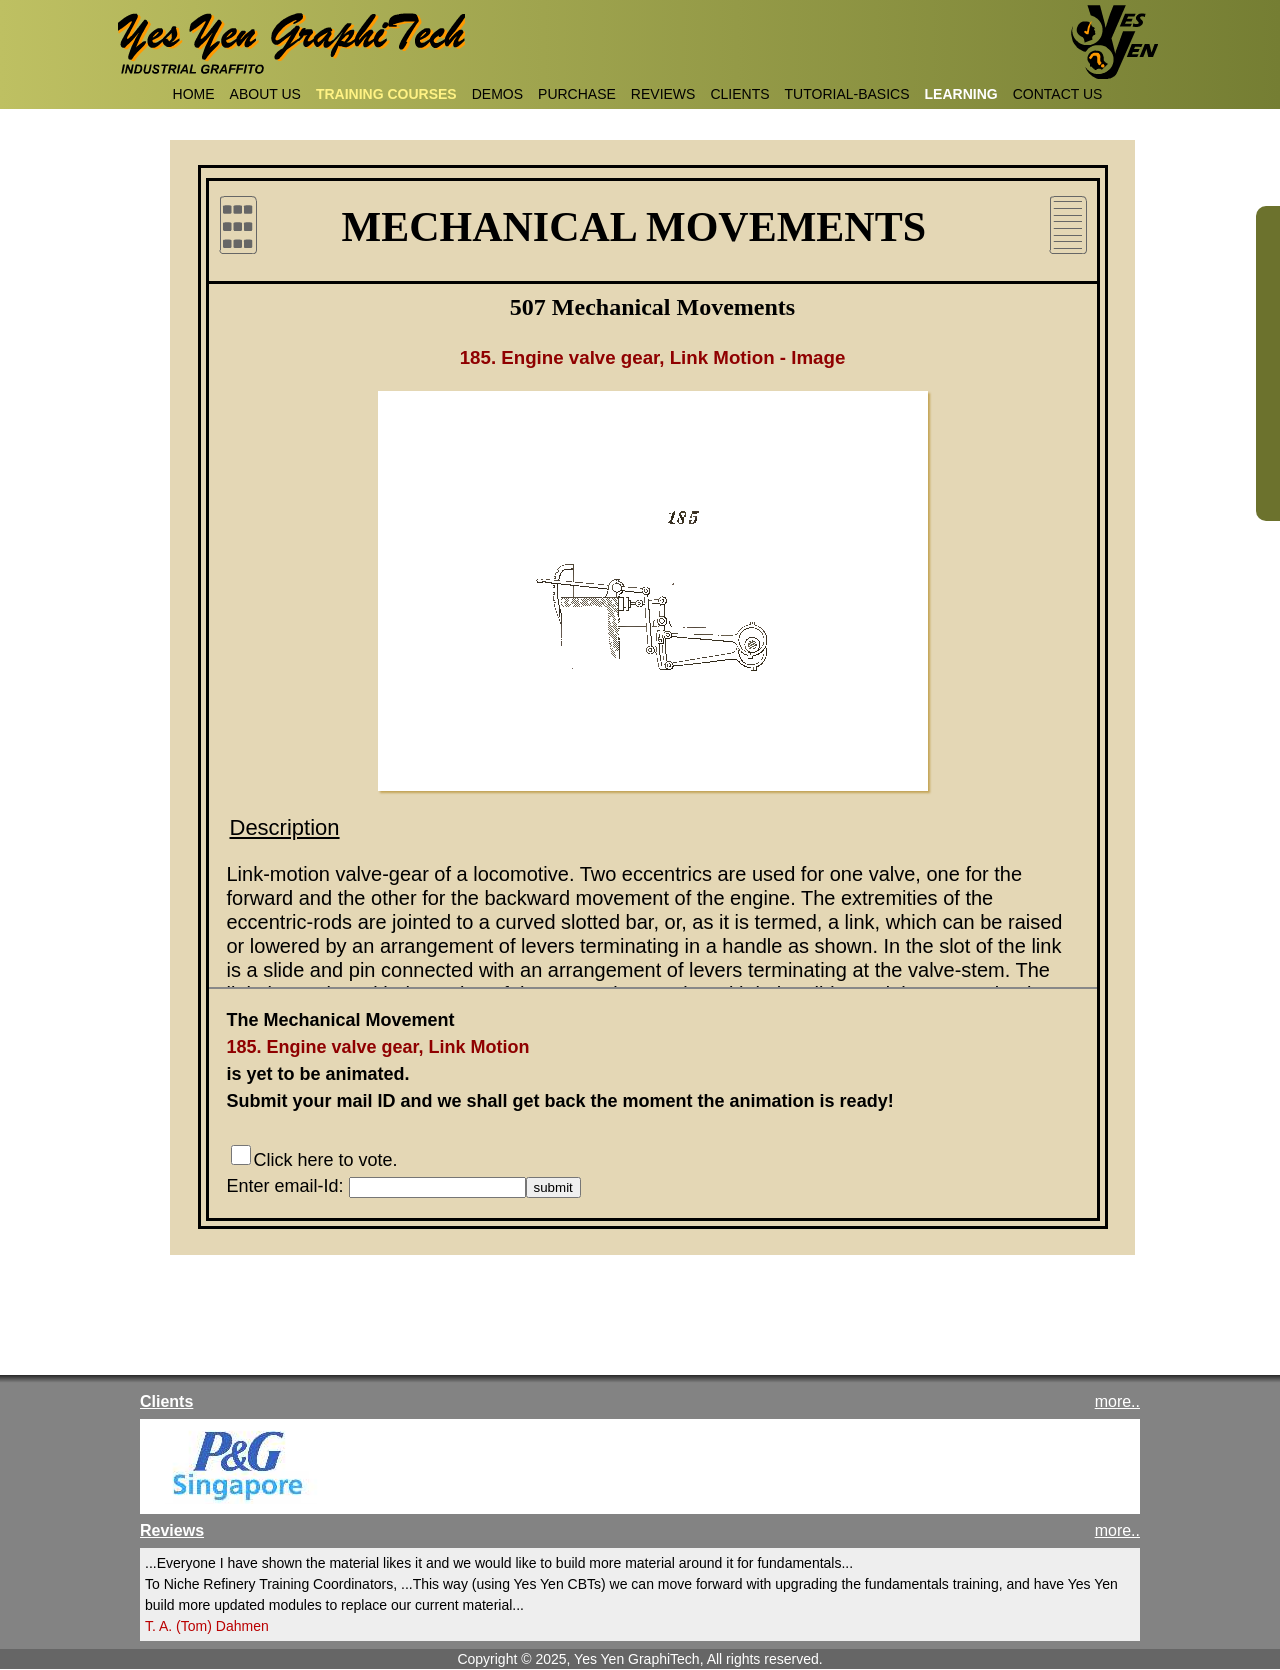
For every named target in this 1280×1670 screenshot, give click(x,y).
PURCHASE (577, 94)
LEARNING (961, 94)
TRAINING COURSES (386, 94)
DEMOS (497, 94)
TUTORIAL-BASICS (847, 94)
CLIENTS (739, 94)
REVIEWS (663, 94)
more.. (1117, 1401)
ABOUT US (265, 94)
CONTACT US (1058, 94)
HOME (194, 94)
